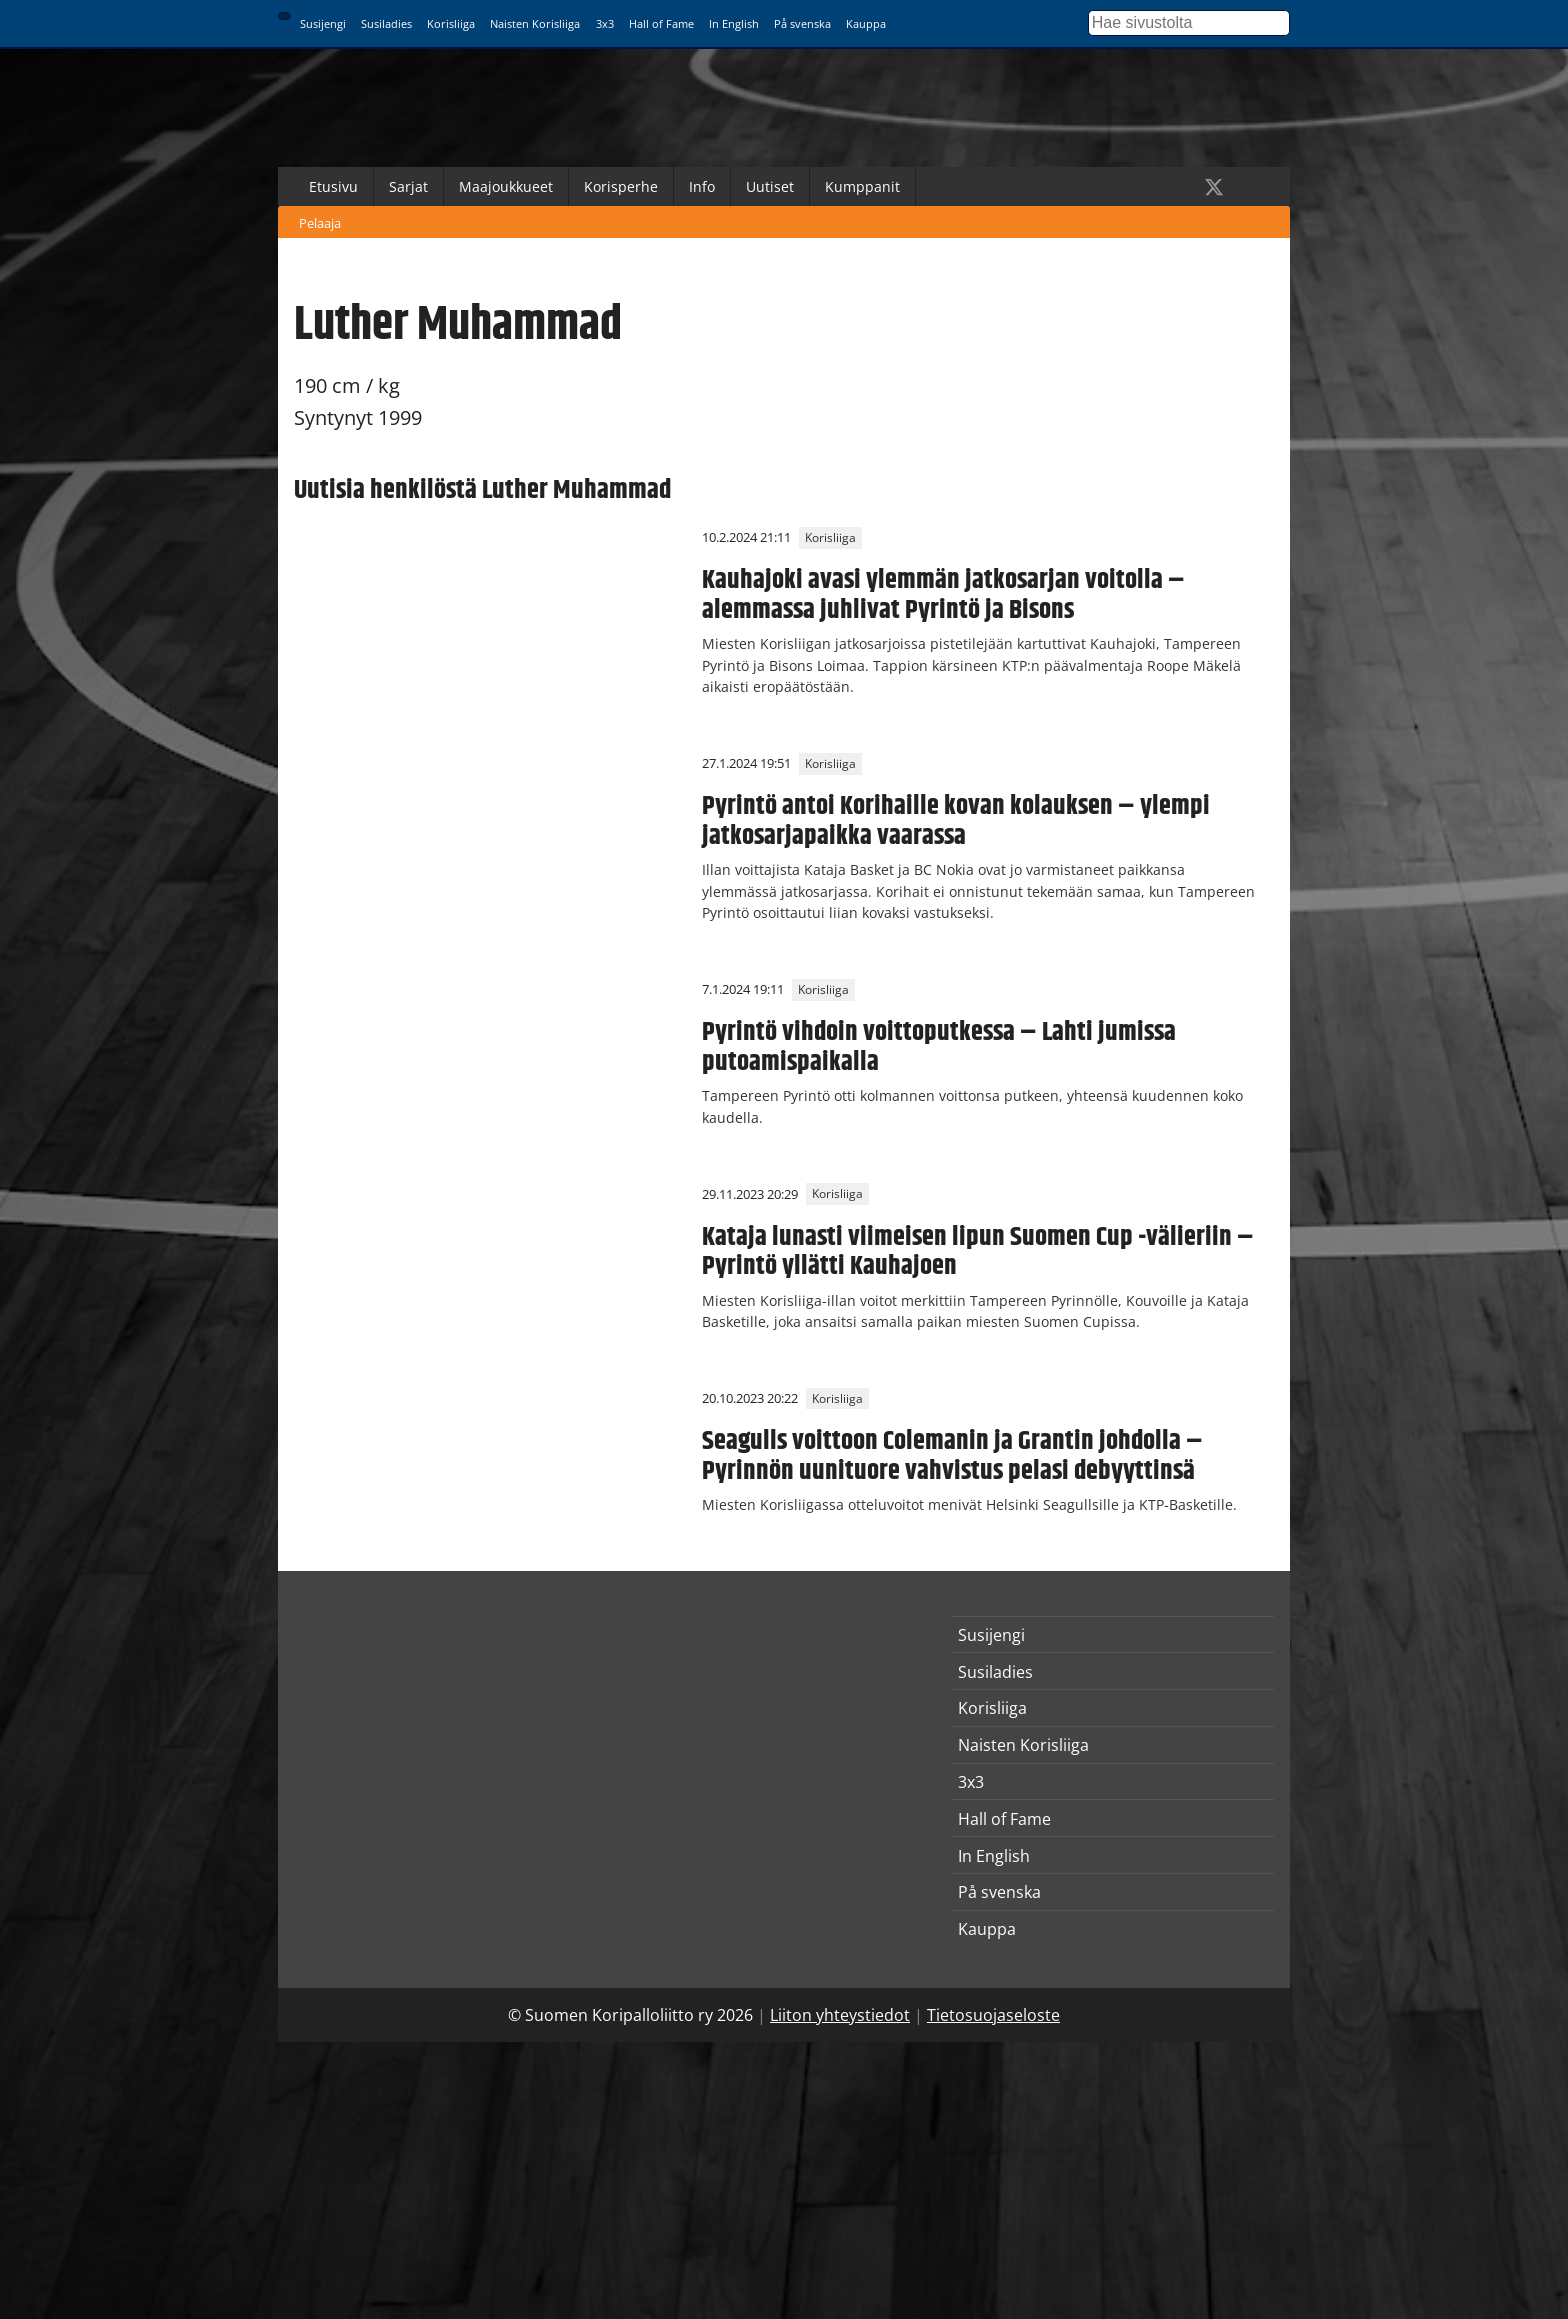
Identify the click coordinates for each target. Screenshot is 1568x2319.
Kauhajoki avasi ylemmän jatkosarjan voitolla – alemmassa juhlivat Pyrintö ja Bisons (943, 595)
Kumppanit (862, 186)
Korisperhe (621, 186)
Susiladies (386, 23)
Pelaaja (320, 223)
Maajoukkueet (506, 186)
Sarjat (408, 186)
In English (734, 23)
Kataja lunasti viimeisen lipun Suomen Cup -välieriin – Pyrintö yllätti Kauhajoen (978, 1252)
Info (702, 186)
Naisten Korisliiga (535, 23)
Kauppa (866, 23)
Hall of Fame (661, 23)
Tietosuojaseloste (993, 2015)
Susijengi (323, 23)
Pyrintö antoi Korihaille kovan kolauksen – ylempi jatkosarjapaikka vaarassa (956, 821)
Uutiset (770, 186)
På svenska (802, 23)
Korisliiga (451, 23)
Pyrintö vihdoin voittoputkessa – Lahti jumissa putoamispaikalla (939, 1047)
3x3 (605, 23)
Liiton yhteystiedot (840, 2015)
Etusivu (333, 186)
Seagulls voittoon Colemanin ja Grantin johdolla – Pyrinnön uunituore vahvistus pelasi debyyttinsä (952, 1456)
